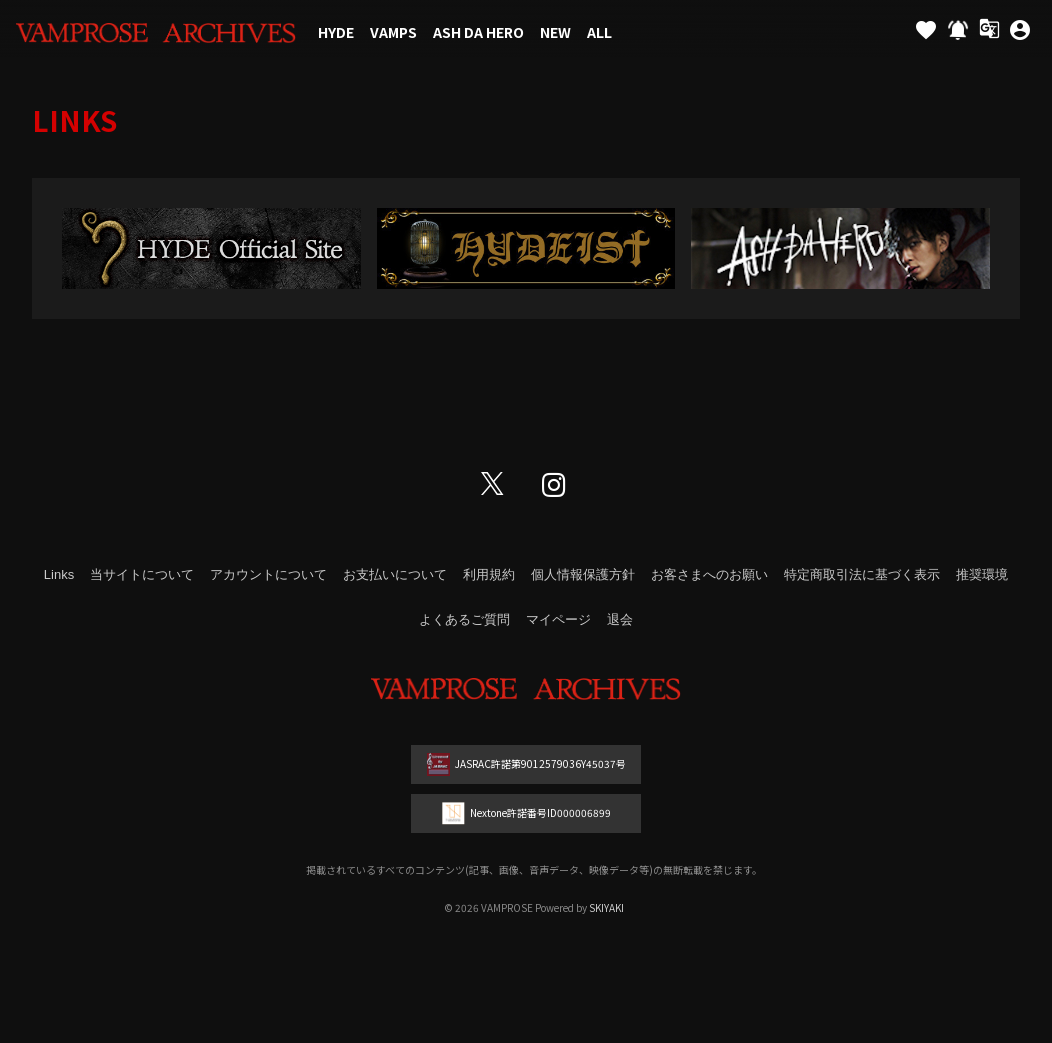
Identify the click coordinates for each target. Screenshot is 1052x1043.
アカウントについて (268, 574)
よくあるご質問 (464, 619)
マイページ (558, 619)
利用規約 (489, 574)
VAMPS (393, 32)
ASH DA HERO (478, 32)
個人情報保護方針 (583, 574)
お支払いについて (395, 574)
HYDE (336, 32)
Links (59, 574)
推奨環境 (982, 574)
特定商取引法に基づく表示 (862, 574)
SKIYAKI (606, 907)
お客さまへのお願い (709, 574)
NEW (555, 32)
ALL (599, 32)
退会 (620, 619)
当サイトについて (142, 574)
